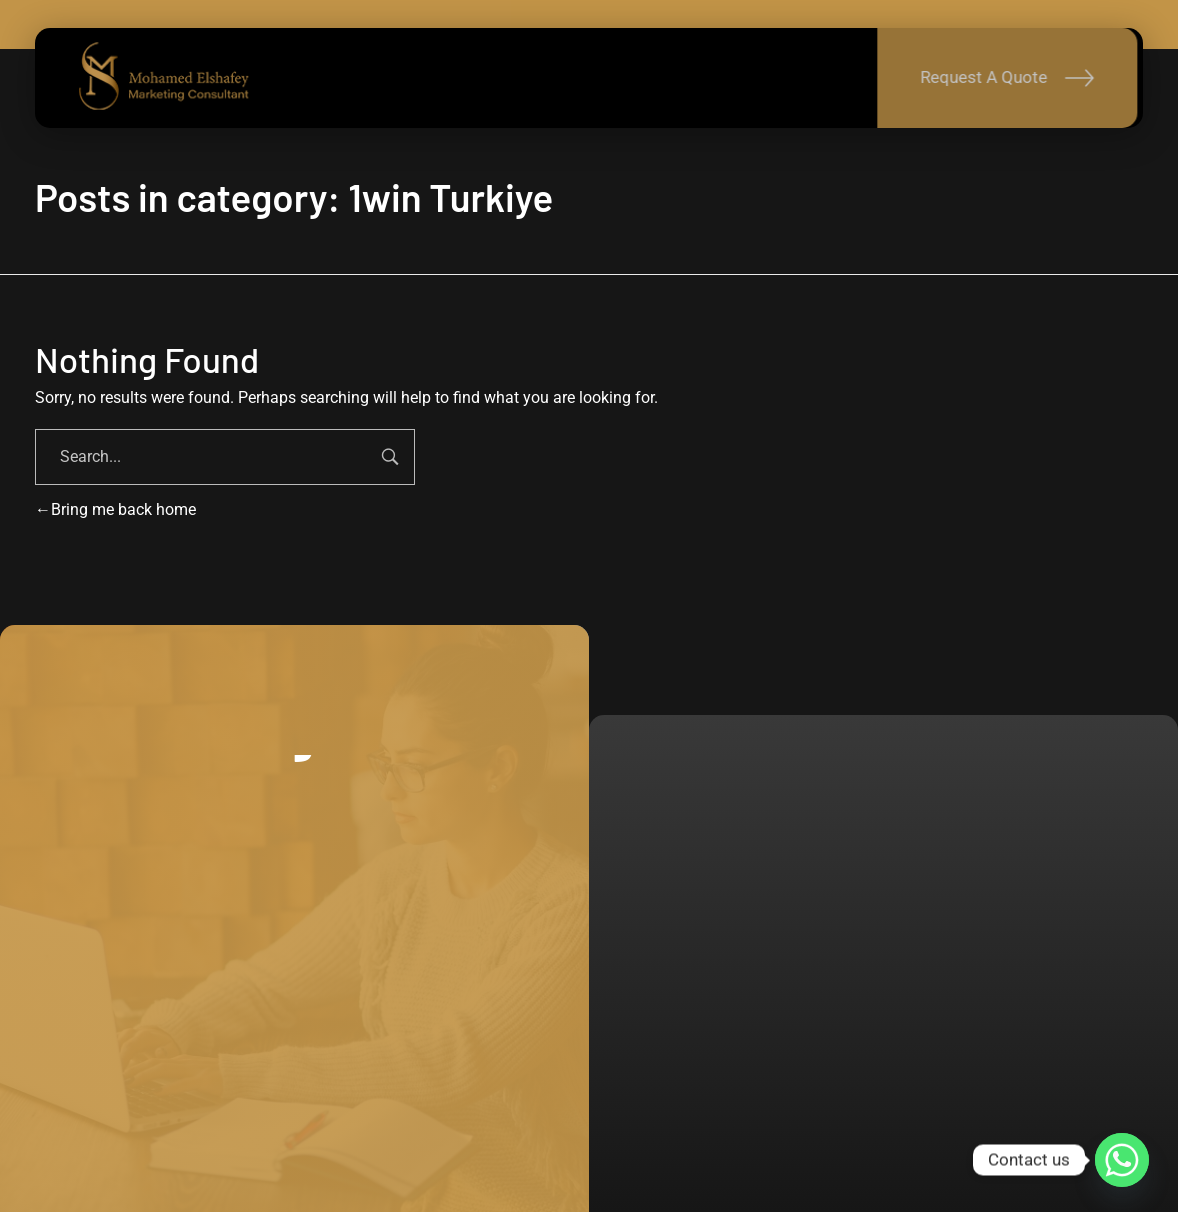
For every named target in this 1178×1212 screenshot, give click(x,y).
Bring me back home (115, 509)
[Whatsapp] (1122, 1160)
